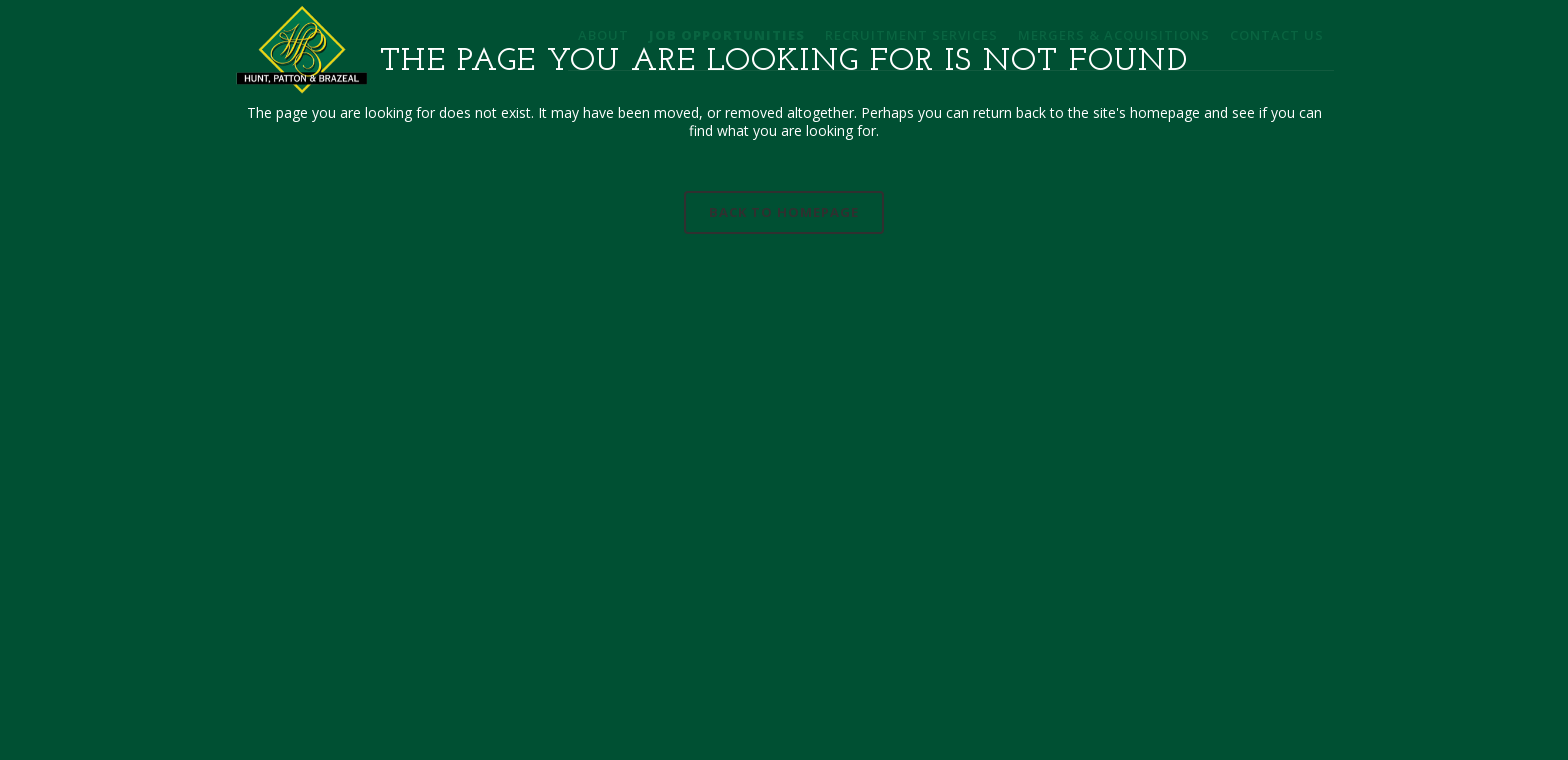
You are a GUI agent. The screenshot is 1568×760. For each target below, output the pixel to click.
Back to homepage (784, 212)
